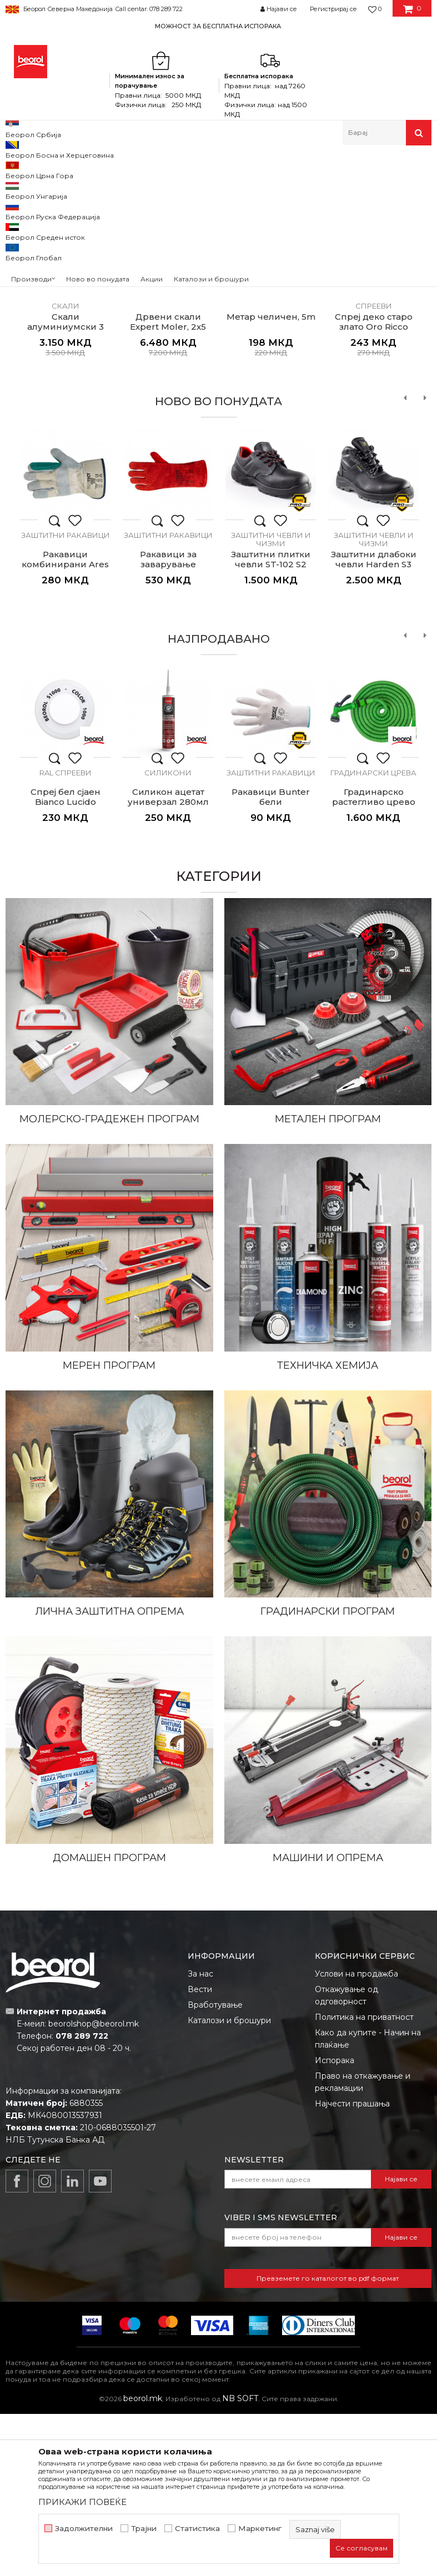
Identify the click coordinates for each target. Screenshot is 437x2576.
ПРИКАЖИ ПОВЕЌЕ (82, 2502)
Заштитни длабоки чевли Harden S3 (373, 722)
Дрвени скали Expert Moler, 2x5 (168, 484)
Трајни (144, 2528)
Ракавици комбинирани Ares (65, 722)
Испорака (334, 2222)
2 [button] (218, 287)
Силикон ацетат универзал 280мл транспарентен (168, 964)
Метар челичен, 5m (271, 479)
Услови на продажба (356, 2136)
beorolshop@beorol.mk (93, 2186)
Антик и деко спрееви (374, 463)
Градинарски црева (373, 934)
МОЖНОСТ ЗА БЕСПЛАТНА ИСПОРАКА (218, 26)
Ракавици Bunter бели (271, 959)
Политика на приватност (364, 2179)
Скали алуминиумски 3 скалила (65, 489)
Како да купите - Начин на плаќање (368, 2201)
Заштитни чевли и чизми (271, 701)
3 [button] (246, 287)
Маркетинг (260, 2528)
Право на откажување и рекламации (362, 2244)
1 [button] (191, 287)
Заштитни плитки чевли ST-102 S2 (270, 722)
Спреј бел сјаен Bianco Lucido (66, 959)
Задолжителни (84, 2528)
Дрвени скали (168, 459)
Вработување (215, 2167)
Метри (271, 459)
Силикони (168, 934)
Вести (200, 2151)
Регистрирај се (333, 9)
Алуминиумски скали (65, 463)
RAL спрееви (65, 934)
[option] (218, 25)
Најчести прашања (352, 2266)
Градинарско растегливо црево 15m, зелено (373, 964)
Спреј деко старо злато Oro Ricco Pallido (374, 489)
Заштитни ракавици (65, 697)
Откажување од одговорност (346, 2157)
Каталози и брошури (229, 2182)
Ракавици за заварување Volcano (168, 727)
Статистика (197, 2528)
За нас (200, 2136)
